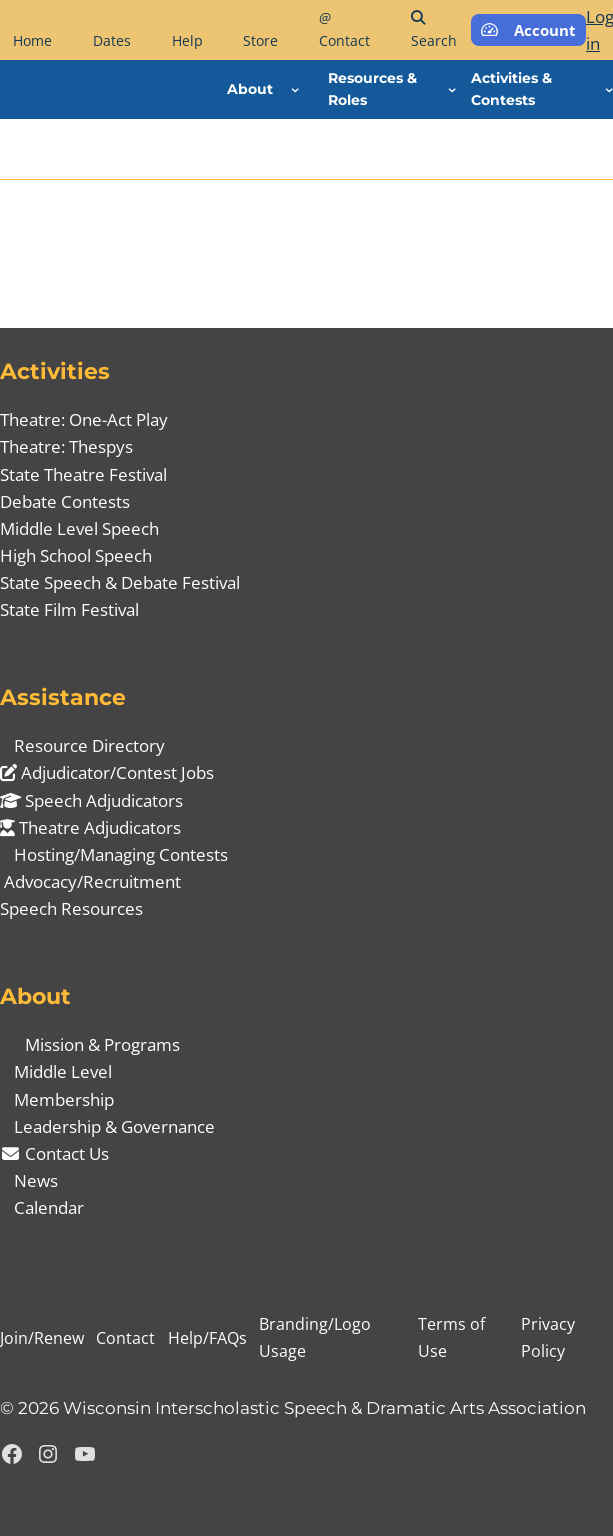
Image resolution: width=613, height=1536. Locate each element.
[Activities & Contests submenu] (609, 89)
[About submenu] (295, 89)
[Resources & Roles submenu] (452, 89)
